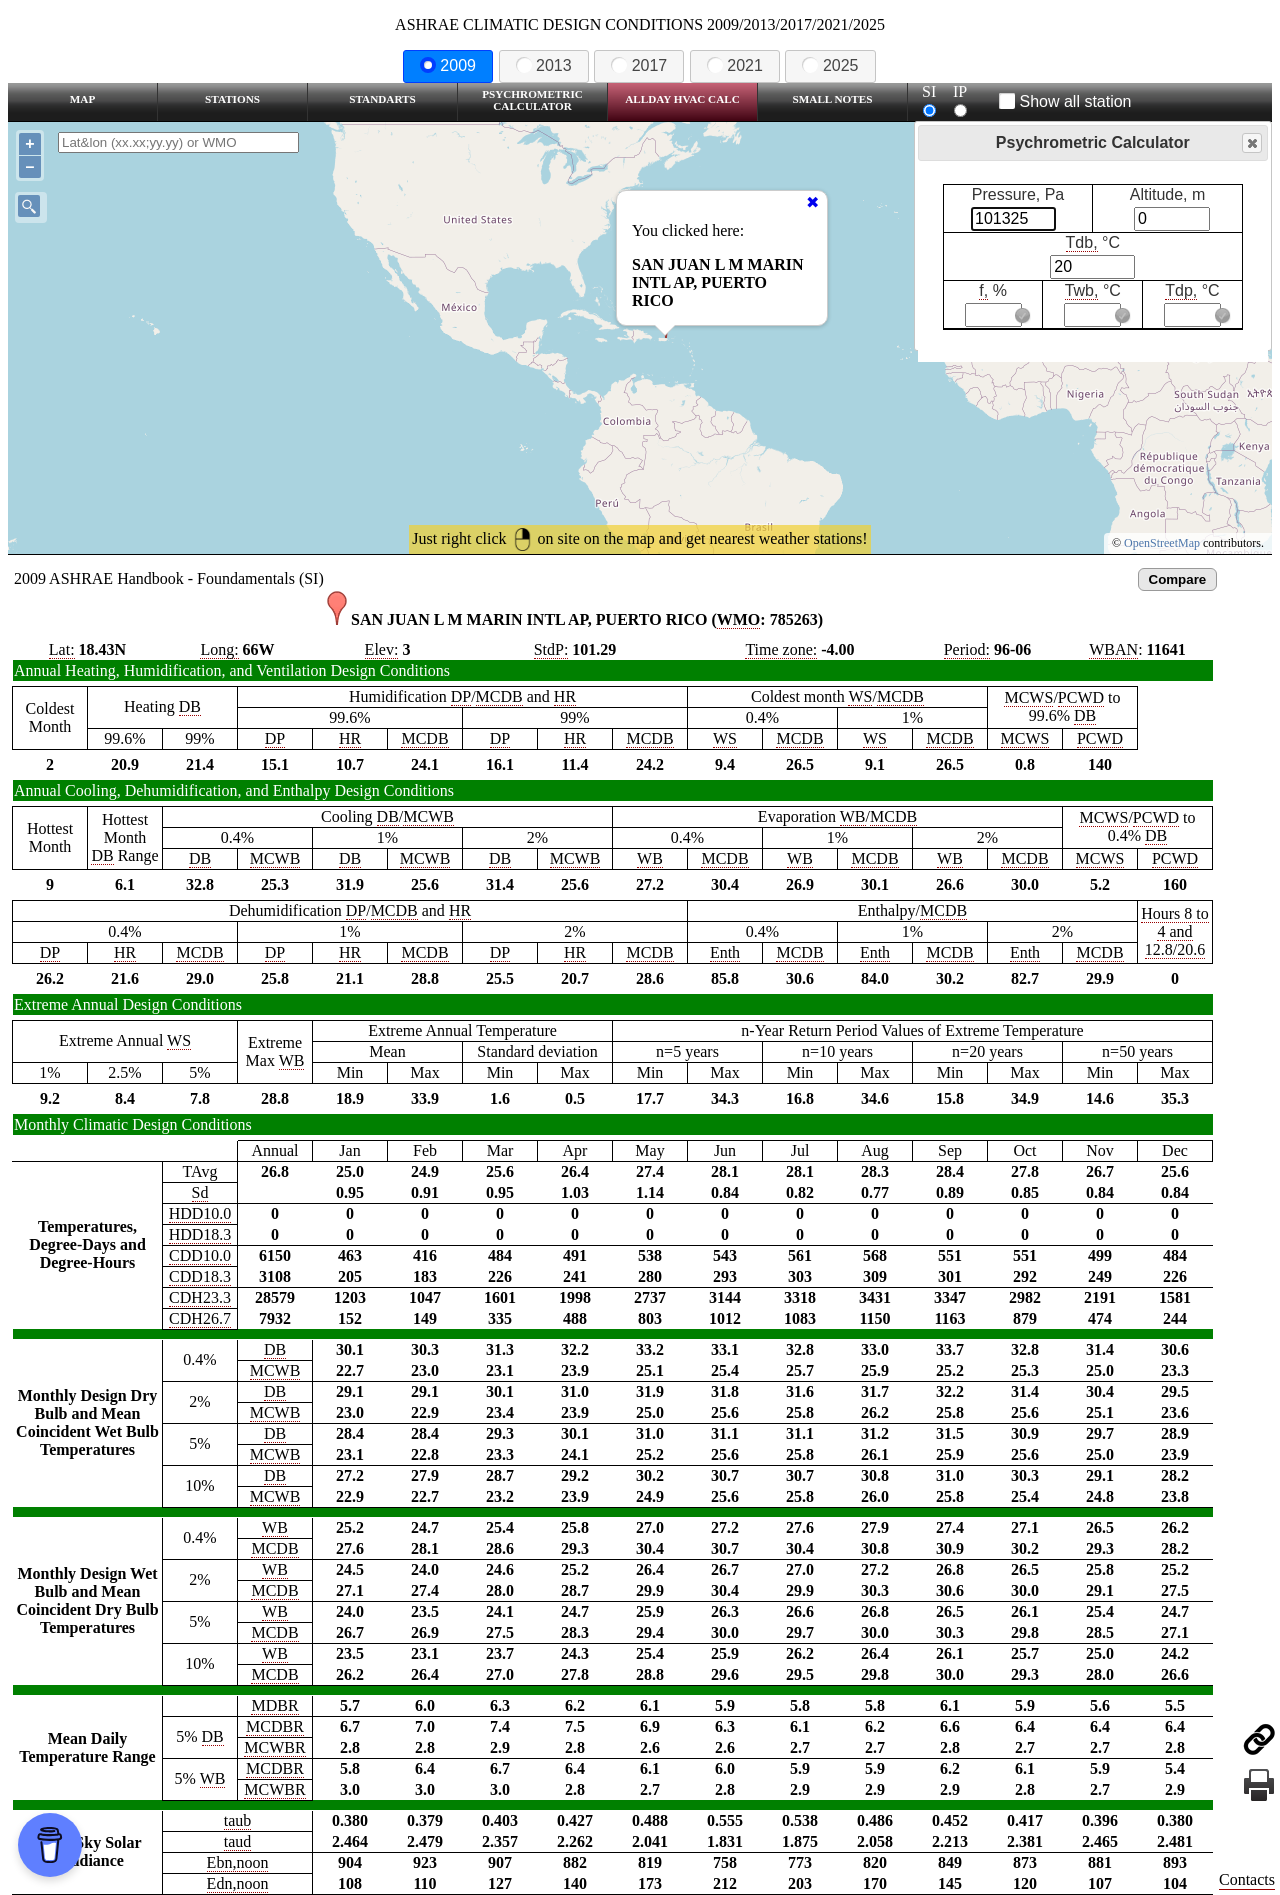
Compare (1178, 579)
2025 (830, 65)
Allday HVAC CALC (682, 99)
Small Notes (833, 99)
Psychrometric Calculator (532, 100)
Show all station (1065, 101)
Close (1251, 143)
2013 (544, 65)
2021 (735, 65)
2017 (639, 65)
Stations (232, 99)
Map (82, 99)
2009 (448, 65)
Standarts (382, 99)
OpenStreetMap (1162, 543)
